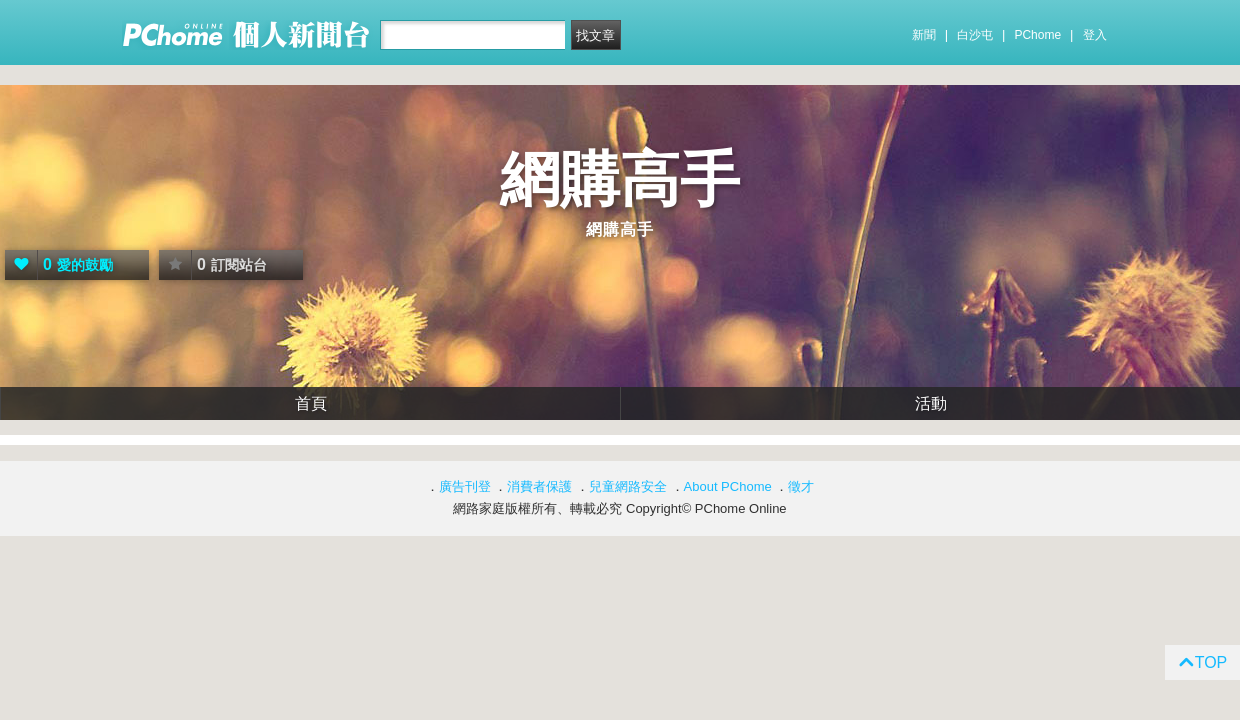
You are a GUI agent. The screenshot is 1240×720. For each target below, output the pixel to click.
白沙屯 (975, 35)
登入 (1095, 35)
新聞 (924, 35)
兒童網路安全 (628, 486)
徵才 (801, 486)
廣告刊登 (465, 486)
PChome (1037, 35)
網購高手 (620, 179)
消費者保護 (539, 486)
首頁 (311, 403)
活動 (931, 403)
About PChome (728, 486)
